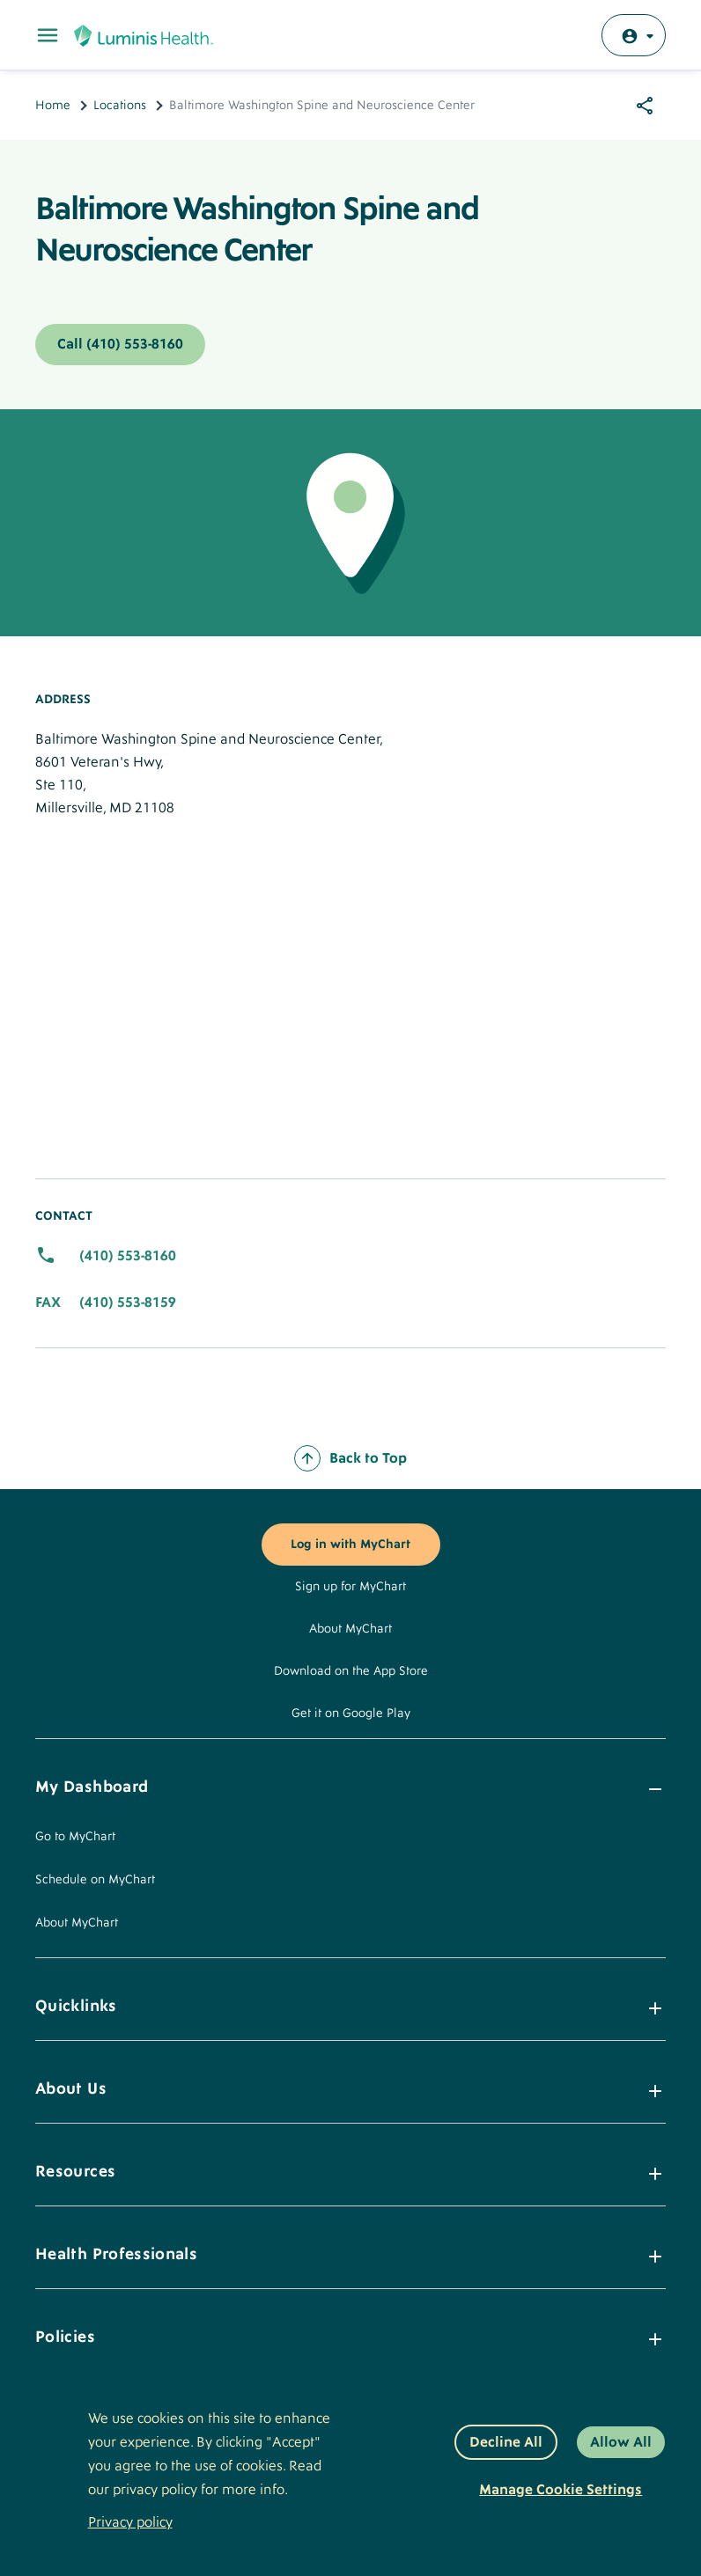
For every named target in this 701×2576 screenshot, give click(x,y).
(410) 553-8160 (127, 1256)
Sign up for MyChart (350, 1587)
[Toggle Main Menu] (47, 35)
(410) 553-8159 (127, 1302)
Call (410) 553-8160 (120, 344)
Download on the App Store (351, 1671)
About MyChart (350, 1629)
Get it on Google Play (350, 1713)
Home (52, 106)
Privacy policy (130, 2522)
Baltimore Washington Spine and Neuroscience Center (257, 229)
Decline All (505, 2442)
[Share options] (645, 105)
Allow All (621, 2442)
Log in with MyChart (350, 1545)
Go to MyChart (75, 1837)
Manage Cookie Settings (560, 2490)
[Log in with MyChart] (633, 35)
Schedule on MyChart (95, 1880)
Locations (119, 106)
